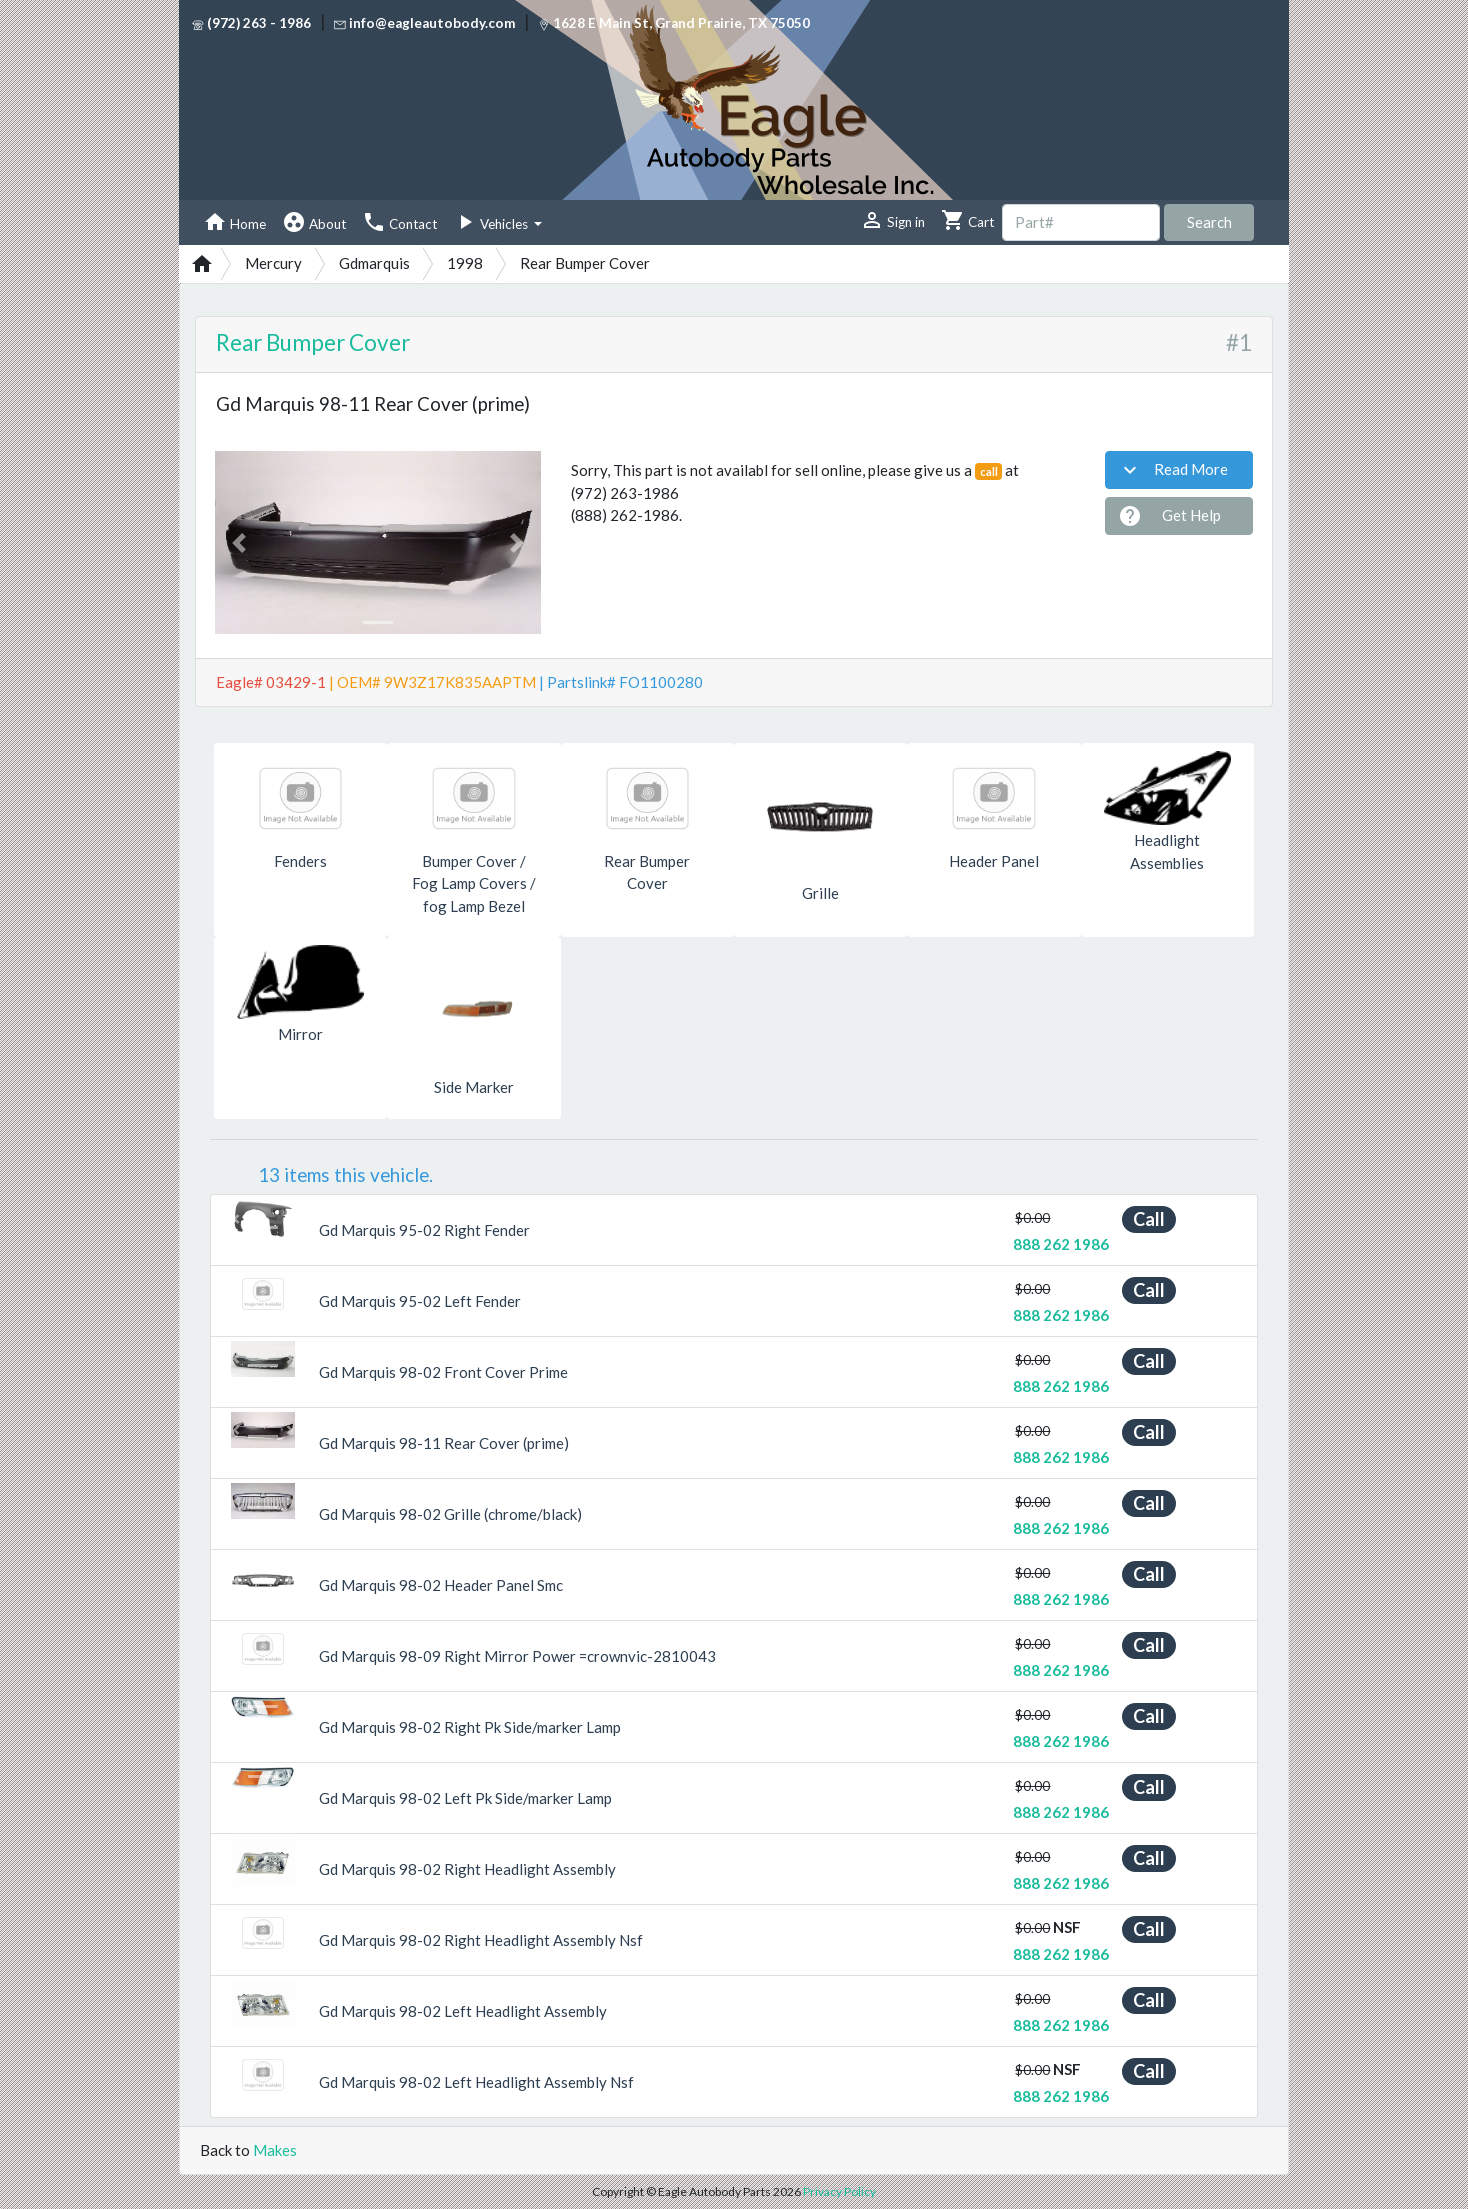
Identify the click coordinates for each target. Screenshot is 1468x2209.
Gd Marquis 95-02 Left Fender (420, 1301)
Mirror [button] (300, 1034)
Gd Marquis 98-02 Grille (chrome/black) (450, 1514)
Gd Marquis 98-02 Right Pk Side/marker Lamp (470, 1727)
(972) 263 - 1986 (251, 23)
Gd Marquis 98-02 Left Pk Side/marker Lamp (465, 1798)
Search (1209, 222)
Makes (275, 2150)
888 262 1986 (1061, 1244)
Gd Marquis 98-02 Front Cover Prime (443, 1372)
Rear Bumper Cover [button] (647, 872)
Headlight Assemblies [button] (1167, 851)
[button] (239, 542)
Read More (1173, 470)
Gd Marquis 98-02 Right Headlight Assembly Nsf (481, 1940)
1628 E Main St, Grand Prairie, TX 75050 (674, 23)
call (989, 471)
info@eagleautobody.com (424, 23)
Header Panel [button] (994, 861)
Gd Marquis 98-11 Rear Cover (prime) (444, 1443)
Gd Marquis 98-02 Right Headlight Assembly (467, 1869)
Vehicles (492, 222)
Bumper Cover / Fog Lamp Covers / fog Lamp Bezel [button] (474, 883)
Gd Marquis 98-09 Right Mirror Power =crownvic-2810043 (517, 1656)
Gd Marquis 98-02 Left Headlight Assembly (463, 2011)
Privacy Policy (839, 2191)
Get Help (1169, 516)
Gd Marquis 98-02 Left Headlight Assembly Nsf (476, 2082)
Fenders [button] (300, 861)
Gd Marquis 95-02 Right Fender (424, 1230)
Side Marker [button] (474, 1087)
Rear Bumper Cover (313, 342)
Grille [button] (820, 893)
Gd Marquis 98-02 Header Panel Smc (441, 1585)
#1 (1239, 342)
